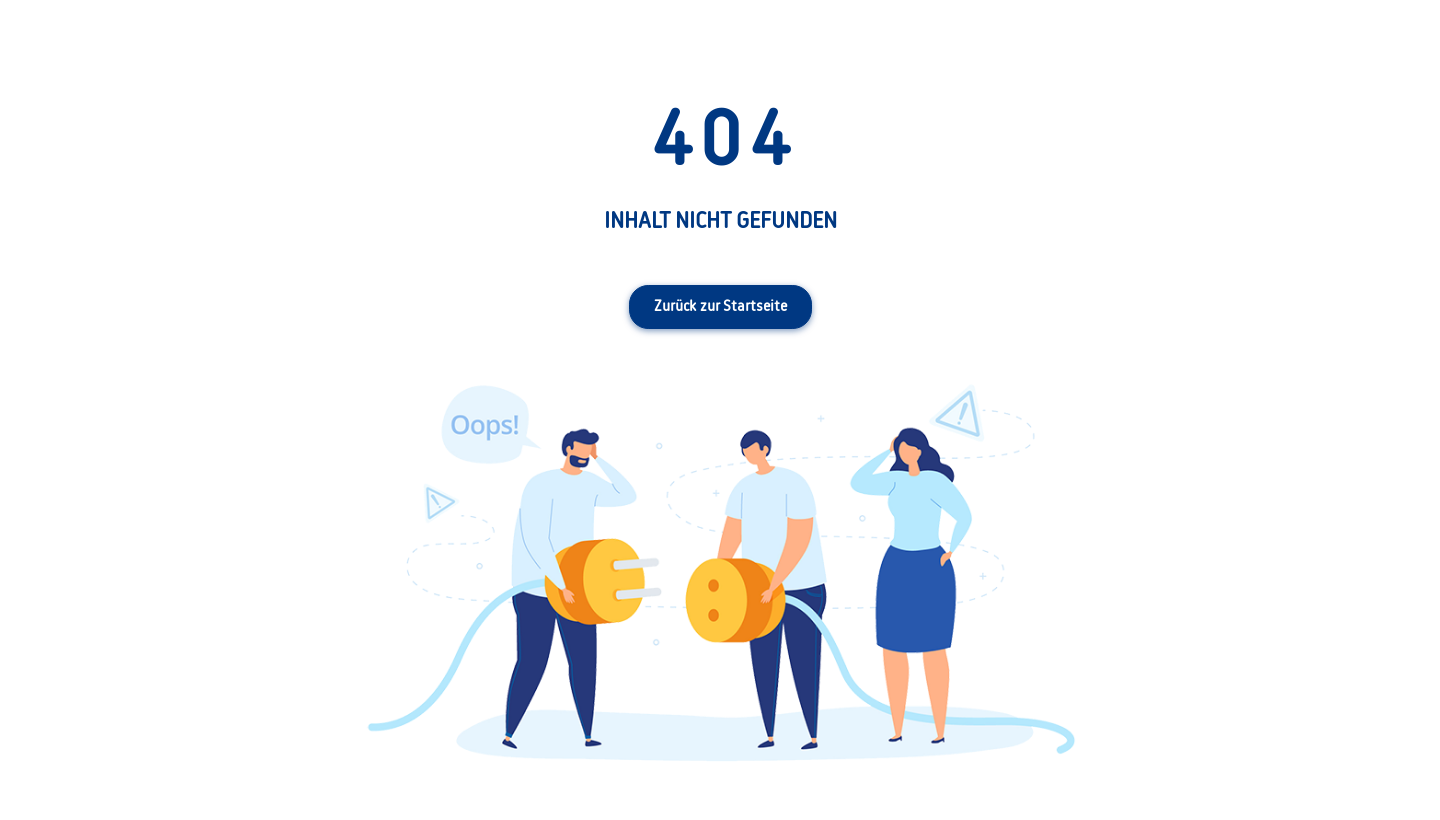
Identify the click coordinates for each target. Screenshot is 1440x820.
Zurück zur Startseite (720, 307)
